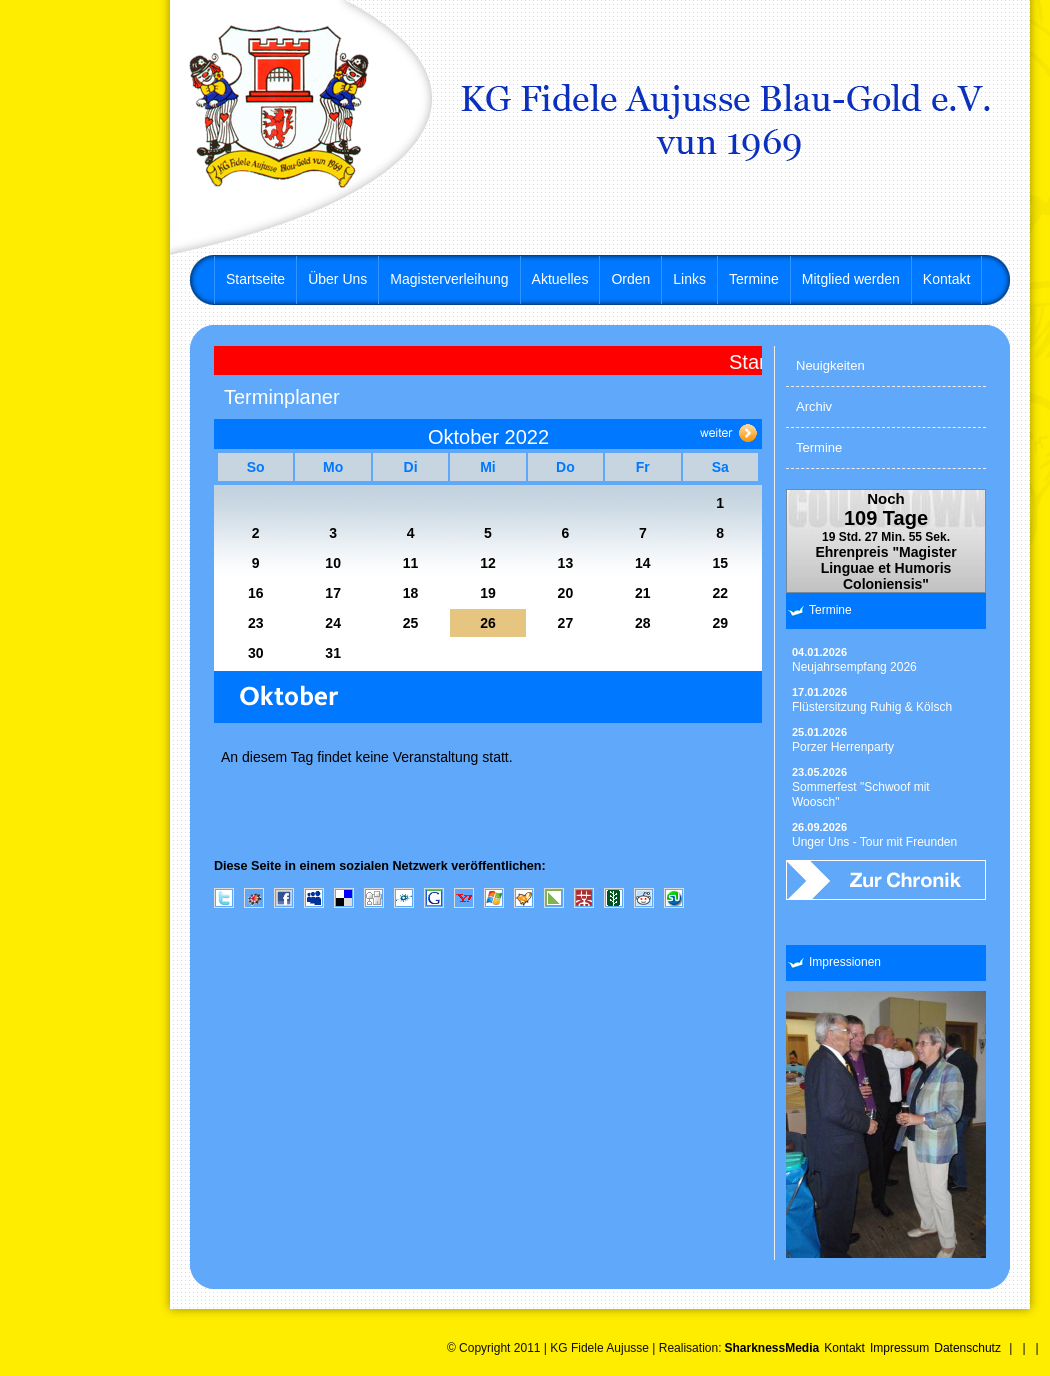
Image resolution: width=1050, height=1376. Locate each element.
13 (566, 563)
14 (643, 563)
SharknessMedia (771, 1348)
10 (333, 563)
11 (411, 563)
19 (488, 593)
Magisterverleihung (449, 279)
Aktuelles (560, 279)
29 (720, 623)
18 (411, 593)
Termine (754, 279)
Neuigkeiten (830, 365)
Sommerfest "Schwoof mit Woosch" (861, 787)
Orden (630, 279)
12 (488, 563)
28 (643, 623)
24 (333, 623)
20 (566, 593)
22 (720, 593)
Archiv (814, 406)
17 (333, 593)
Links (689, 279)
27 (566, 623)
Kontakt (946, 279)
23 (256, 623)
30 (256, 653)
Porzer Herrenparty (843, 740)
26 (488, 623)
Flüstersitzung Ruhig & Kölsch (872, 700)
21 (643, 593)
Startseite (255, 279)
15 (720, 563)
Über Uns (337, 279)
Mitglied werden (851, 279)
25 (411, 623)
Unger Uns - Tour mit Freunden (874, 835)
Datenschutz (967, 1348)
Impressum (899, 1348)
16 (256, 593)
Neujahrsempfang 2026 (854, 660)
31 (333, 653)
